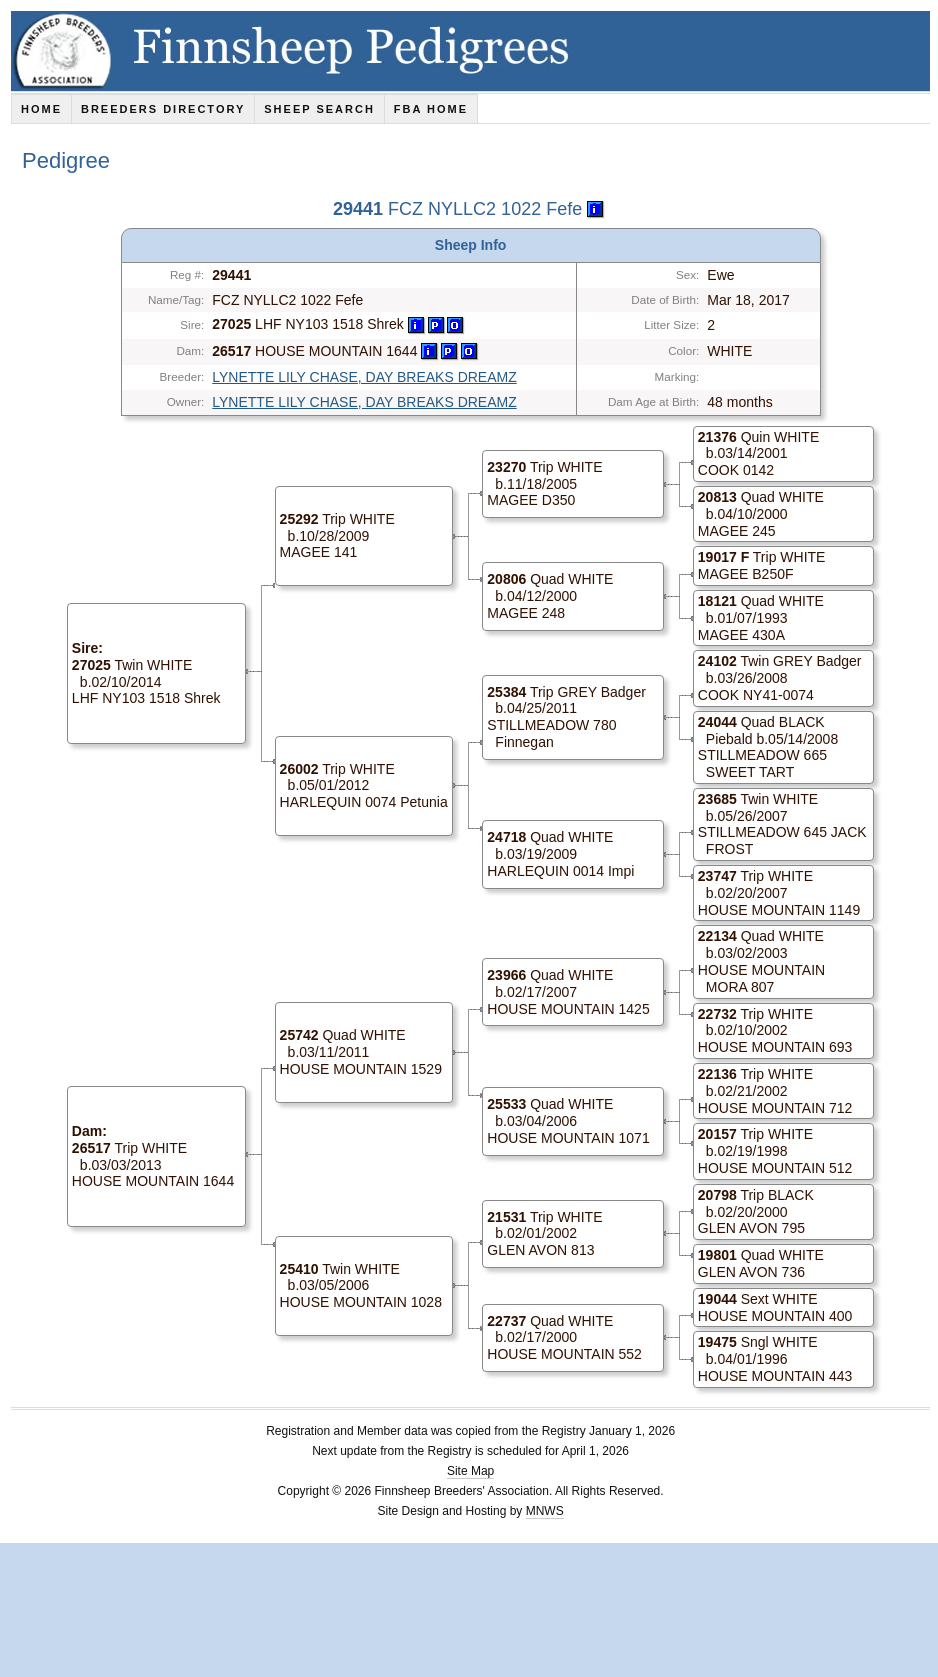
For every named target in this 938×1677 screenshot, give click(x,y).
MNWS (545, 1511)
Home (41, 109)
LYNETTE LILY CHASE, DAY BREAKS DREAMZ (364, 377)
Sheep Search (319, 109)
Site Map (470, 1471)
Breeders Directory (163, 109)
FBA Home (431, 109)
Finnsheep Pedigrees (474, 51)
